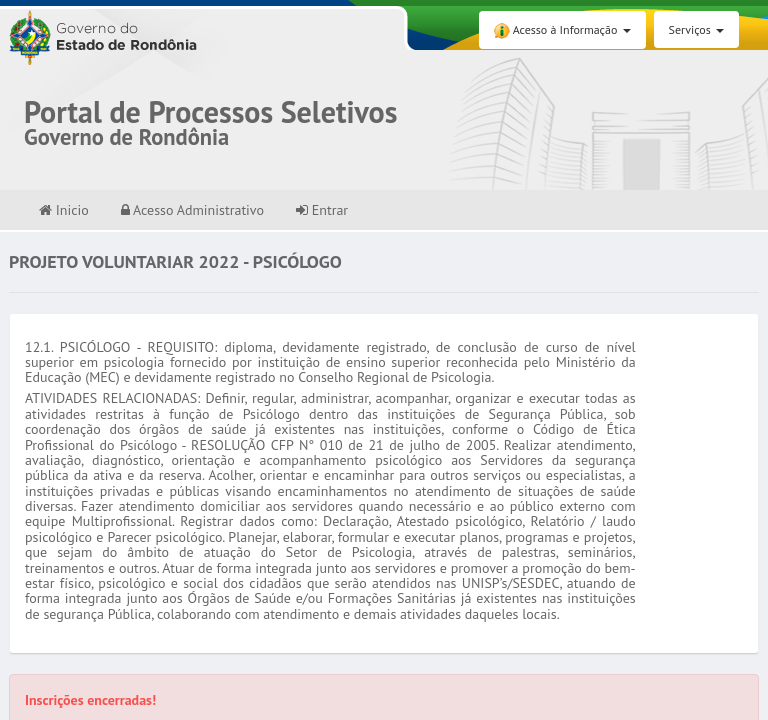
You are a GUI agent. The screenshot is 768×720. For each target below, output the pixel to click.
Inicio (64, 210)
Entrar (322, 210)
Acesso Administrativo (192, 210)
